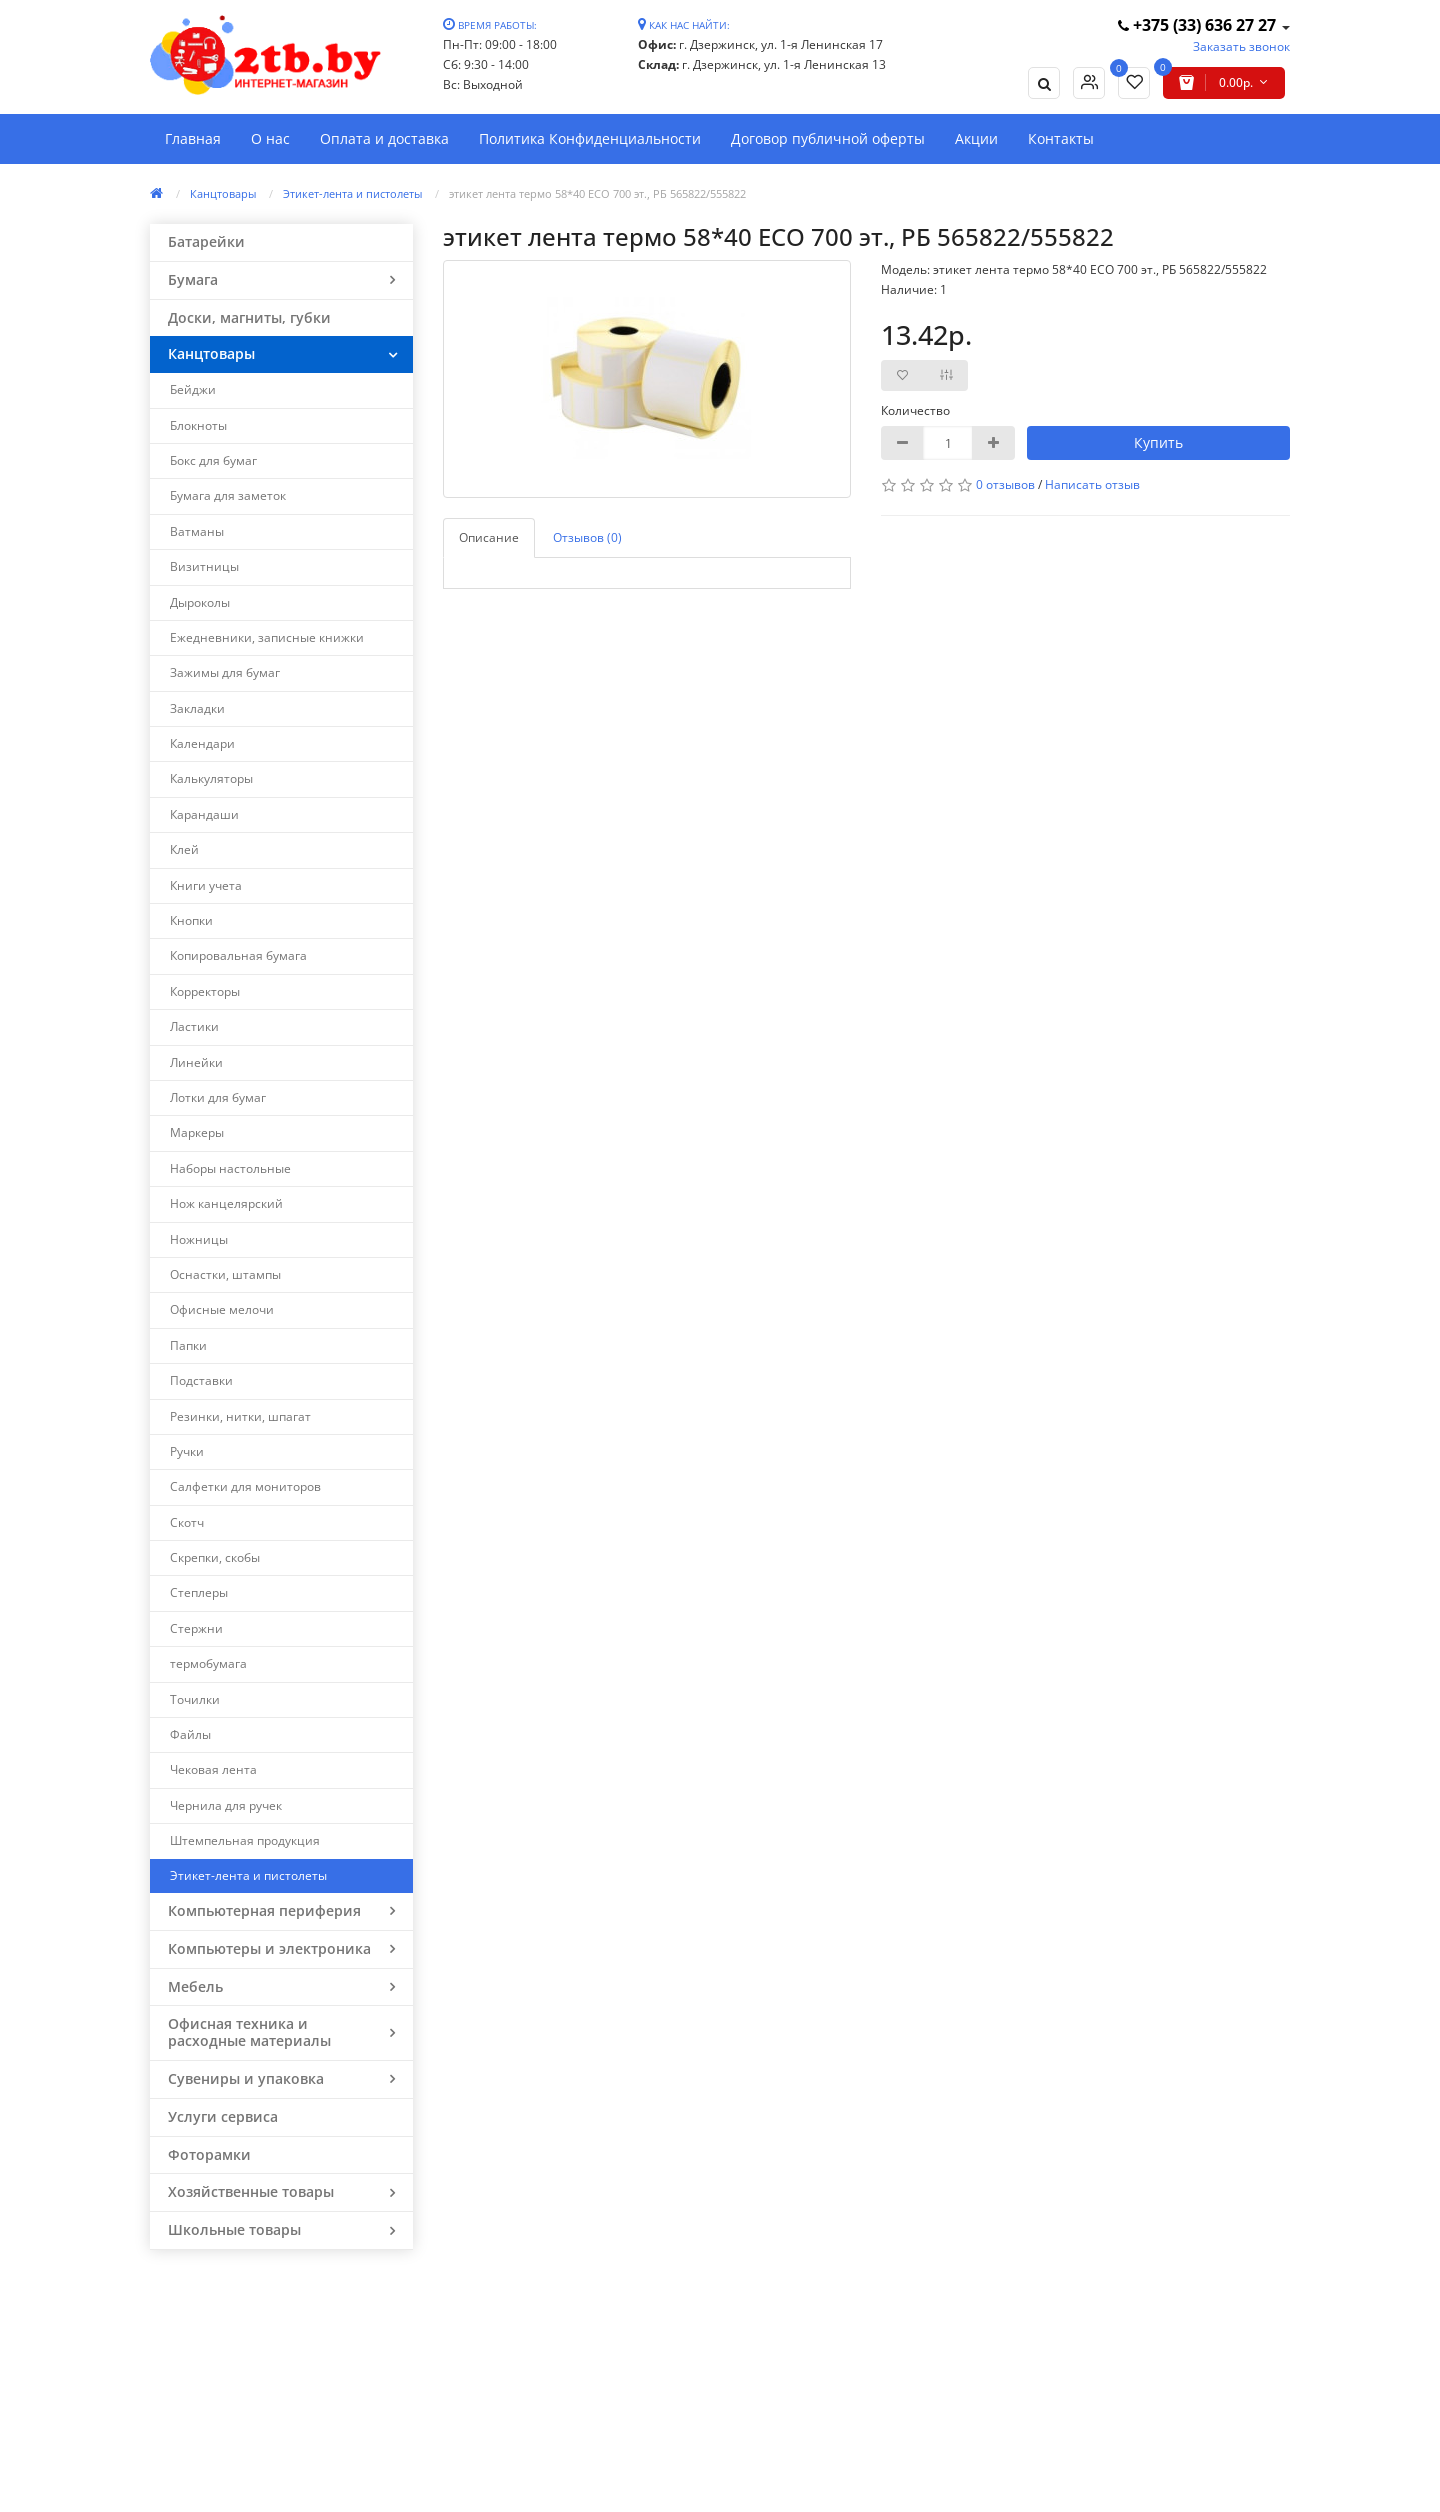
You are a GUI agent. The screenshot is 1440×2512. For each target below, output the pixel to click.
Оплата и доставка (384, 138)
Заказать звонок (1241, 46)
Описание (489, 537)
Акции (976, 138)
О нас (270, 138)
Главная (193, 138)
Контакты (1061, 138)
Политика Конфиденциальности (590, 138)
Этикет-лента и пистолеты (352, 193)
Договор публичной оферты (828, 138)
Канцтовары (223, 193)
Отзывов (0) (587, 537)
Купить (1158, 442)
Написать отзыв (1092, 484)
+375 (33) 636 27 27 (1199, 25)
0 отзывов (1005, 484)
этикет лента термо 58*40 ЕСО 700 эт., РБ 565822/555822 (597, 193)
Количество (915, 410)
